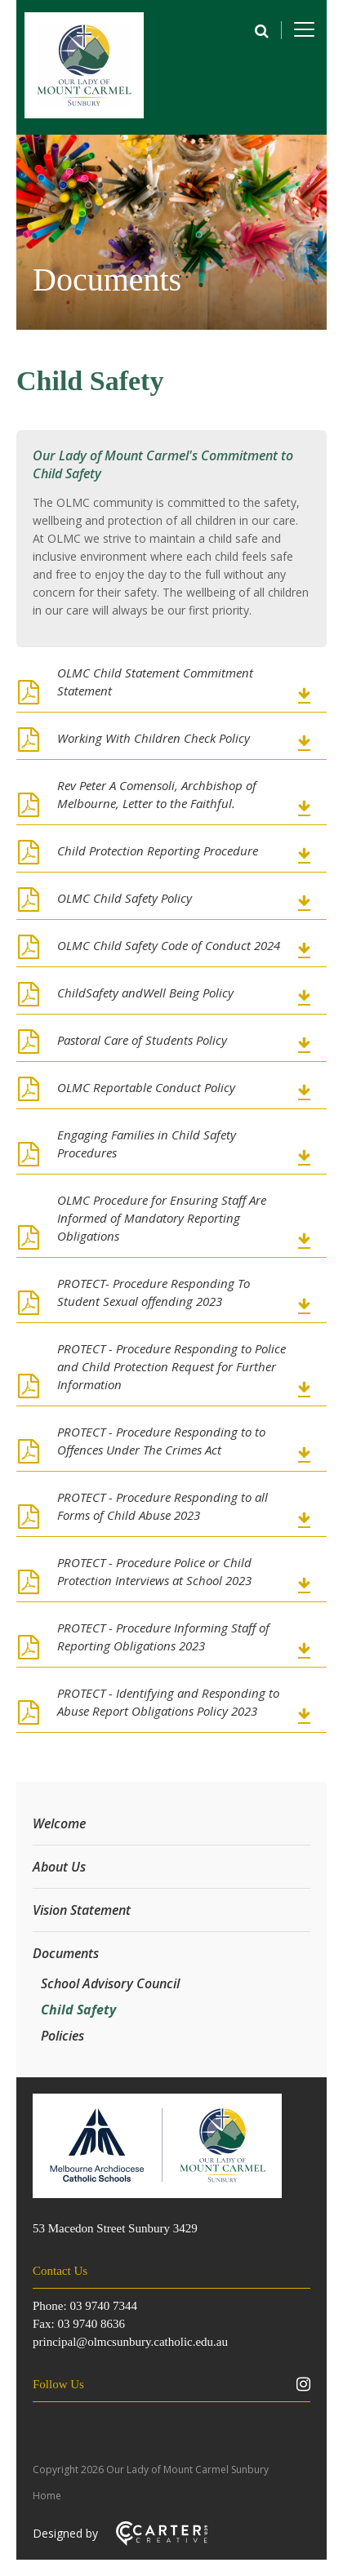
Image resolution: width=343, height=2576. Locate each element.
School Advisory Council (110, 1983)
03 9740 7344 (103, 2305)
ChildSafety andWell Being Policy (145, 992)
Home (47, 2496)
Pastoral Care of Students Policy (142, 1040)
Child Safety (78, 2010)
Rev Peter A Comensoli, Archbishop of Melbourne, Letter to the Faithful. (156, 794)
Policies (62, 2036)
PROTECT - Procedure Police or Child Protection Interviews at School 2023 (154, 1571)
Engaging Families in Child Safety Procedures (146, 1143)
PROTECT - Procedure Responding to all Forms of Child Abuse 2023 (162, 1506)
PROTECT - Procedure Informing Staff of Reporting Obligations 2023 (163, 1636)
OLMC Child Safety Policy (124, 898)
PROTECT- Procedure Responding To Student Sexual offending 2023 (153, 1292)
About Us (59, 1867)
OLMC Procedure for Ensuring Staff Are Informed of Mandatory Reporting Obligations (161, 1218)
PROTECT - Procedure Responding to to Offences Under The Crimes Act (161, 1440)
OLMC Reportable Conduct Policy (146, 1087)
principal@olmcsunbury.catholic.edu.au (130, 2341)
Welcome (59, 1823)
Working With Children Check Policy (153, 738)
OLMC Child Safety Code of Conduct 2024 (168, 945)
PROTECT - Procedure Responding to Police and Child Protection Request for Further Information (171, 1366)
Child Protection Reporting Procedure (157, 850)
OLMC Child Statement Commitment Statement (155, 681)
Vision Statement (82, 1910)
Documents (66, 1953)
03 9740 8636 (91, 2323)
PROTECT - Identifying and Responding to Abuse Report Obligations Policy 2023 (168, 1702)
